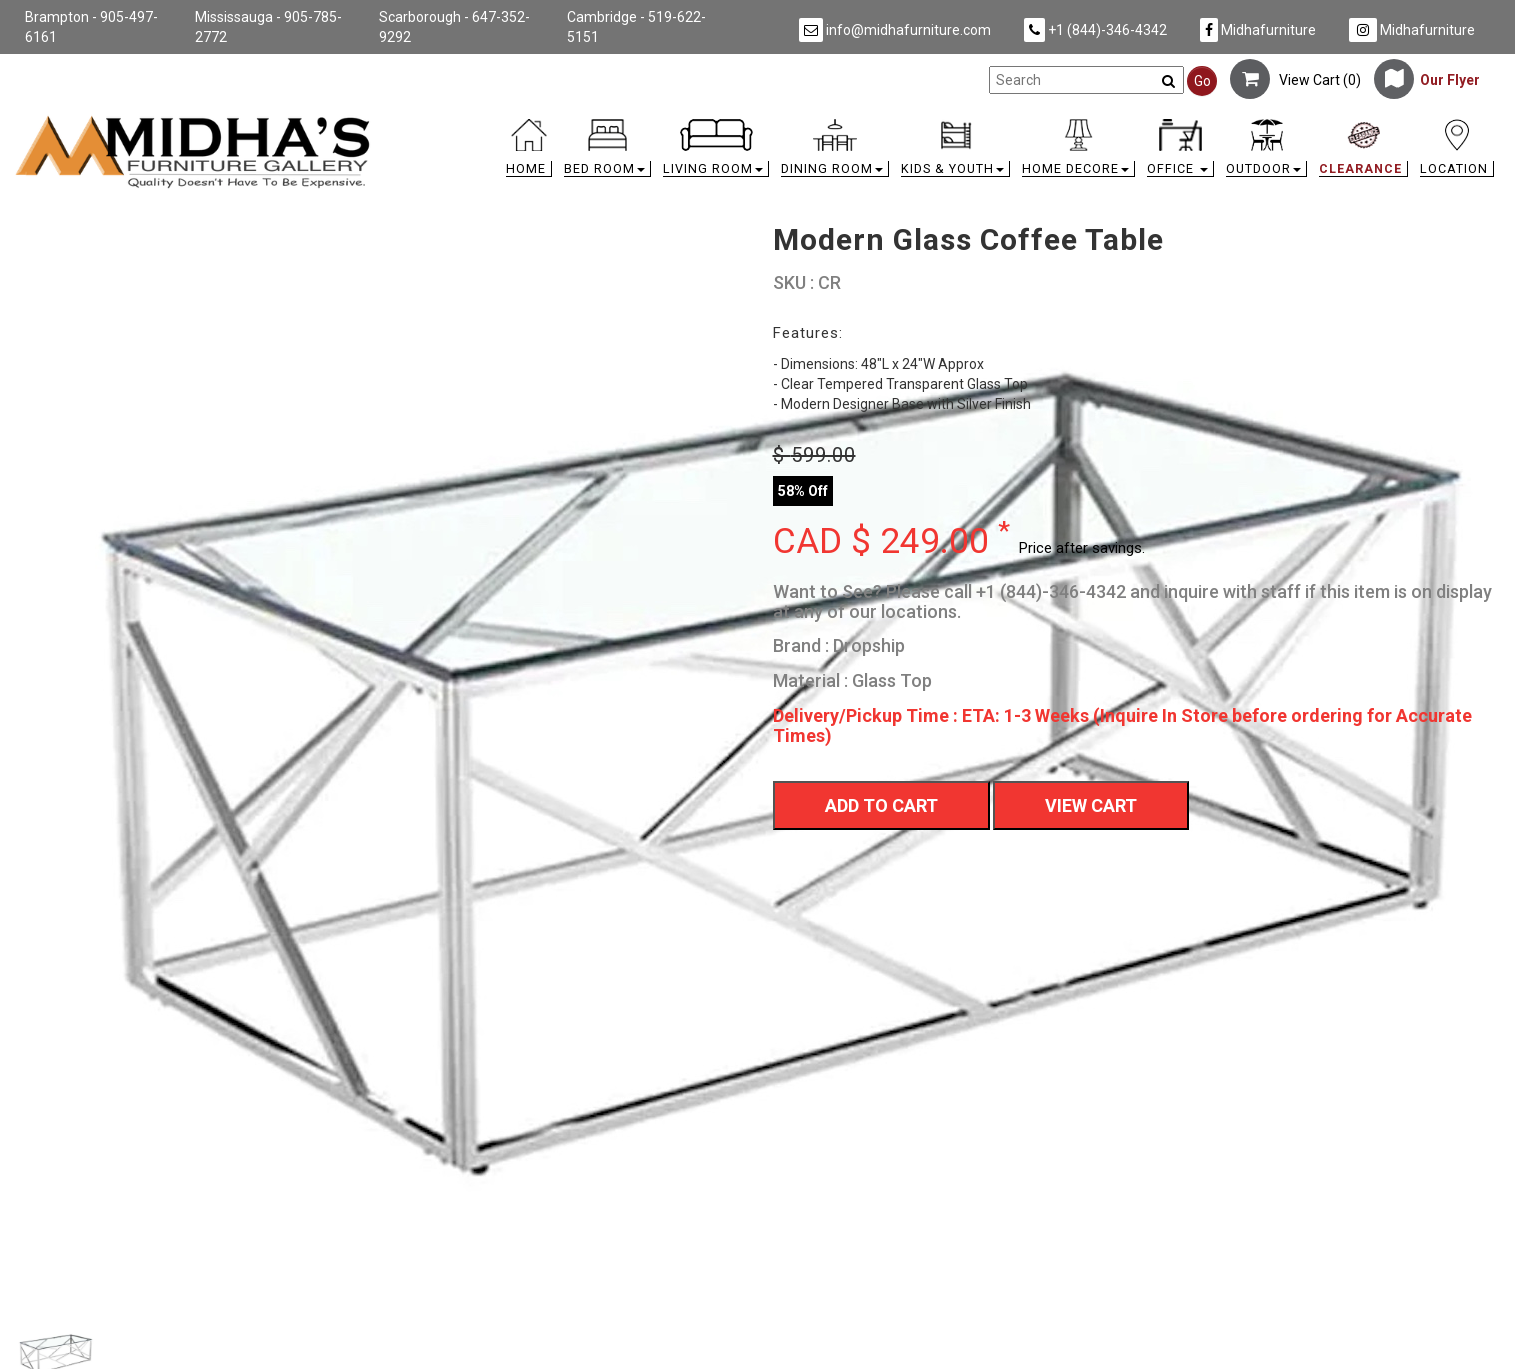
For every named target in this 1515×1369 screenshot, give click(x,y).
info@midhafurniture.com (895, 30)
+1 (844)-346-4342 (1095, 30)
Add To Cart (881, 805)
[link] (943, 122)
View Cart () (1295, 80)
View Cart (1091, 805)
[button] (607, 152)
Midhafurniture (1258, 30)
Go (1202, 81)
